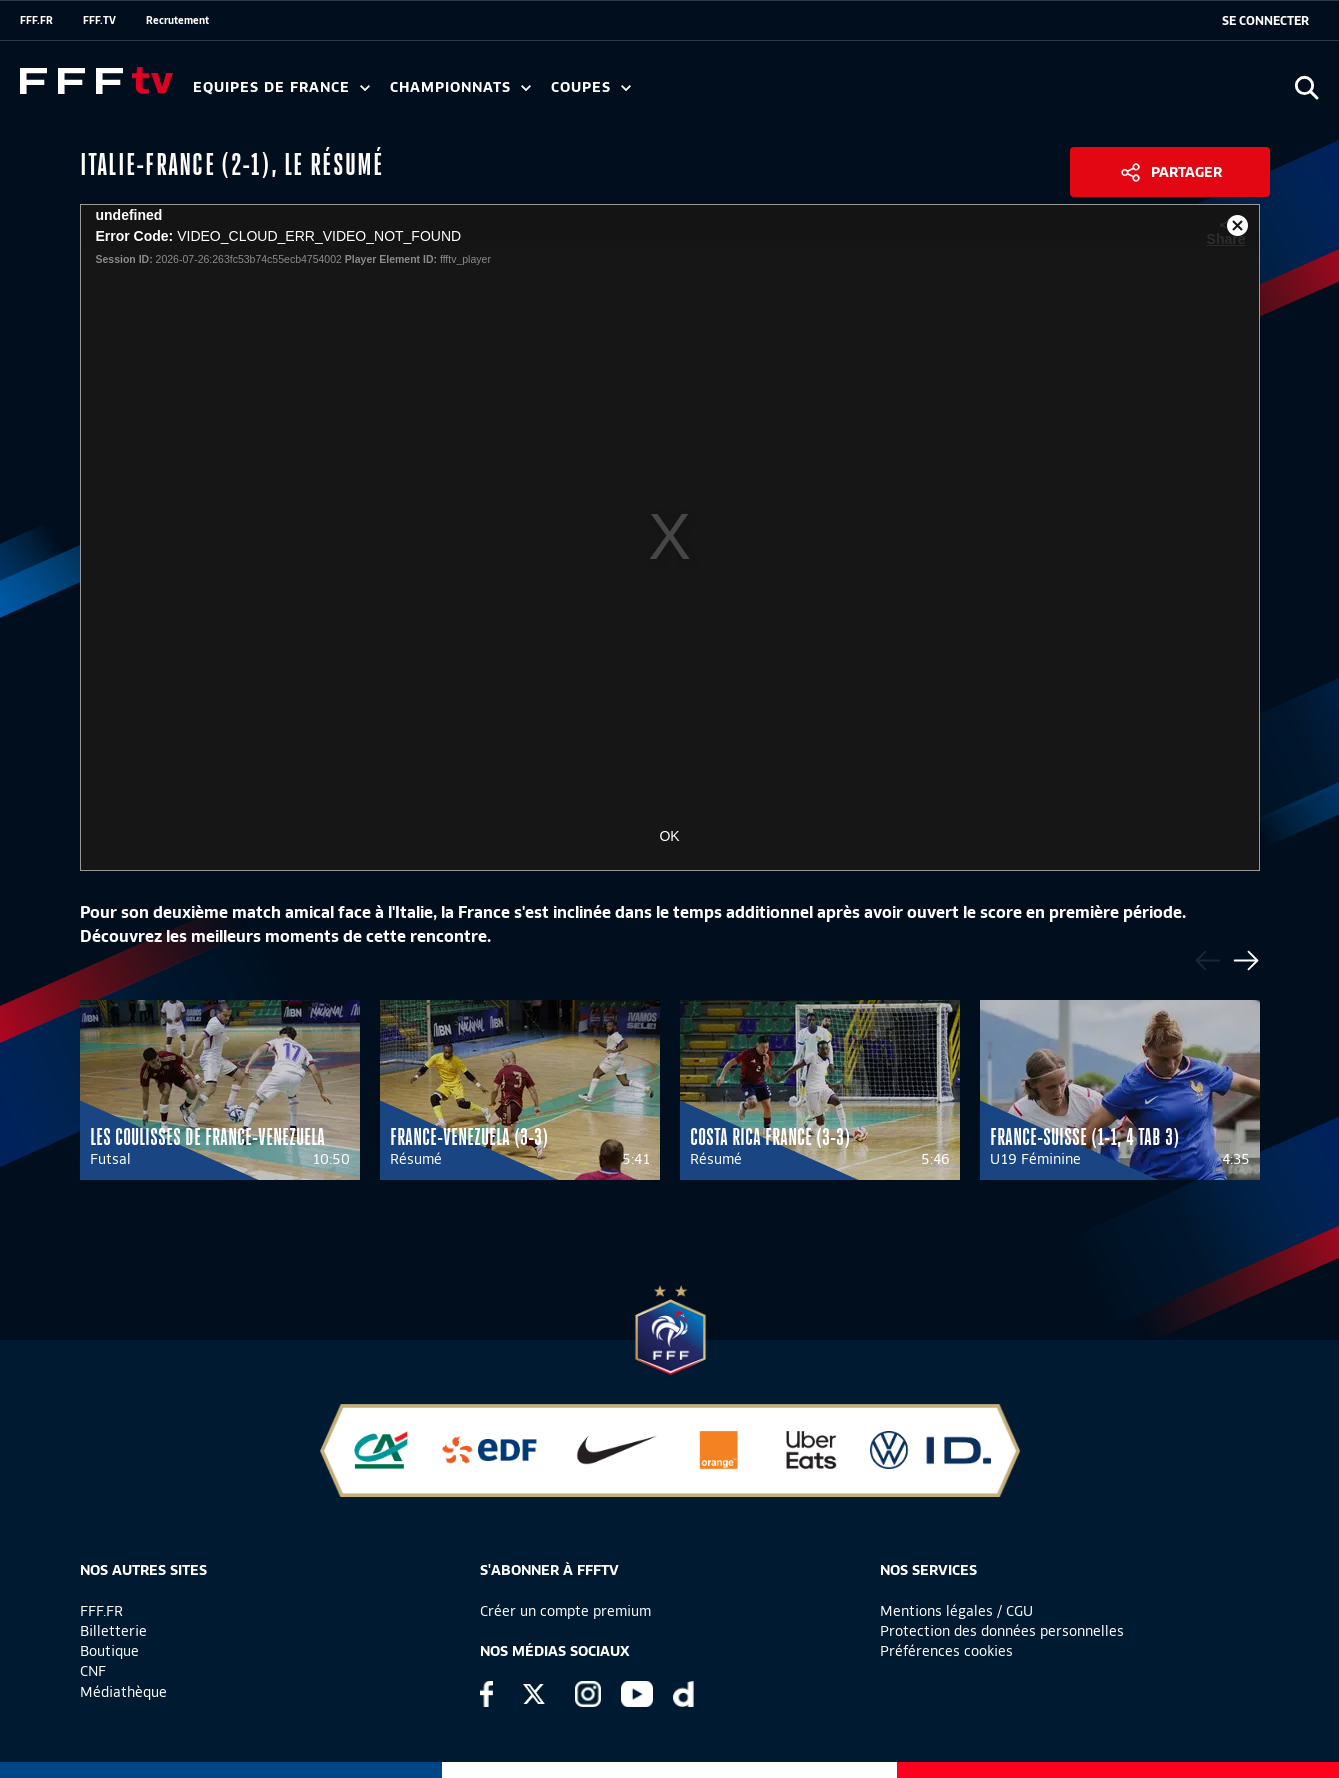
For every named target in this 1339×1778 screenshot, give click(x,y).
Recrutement (177, 20)
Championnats (460, 87)
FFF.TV (99, 20)
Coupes (591, 87)
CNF (93, 1671)
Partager (1186, 172)
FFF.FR (36, 20)
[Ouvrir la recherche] (1306, 87)
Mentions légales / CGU (956, 1611)
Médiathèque (123, 1692)
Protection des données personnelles (1002, 1631)
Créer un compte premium (565, 1611)
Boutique (109, 1651)
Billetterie (113, 1631)
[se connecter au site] (1265, 21)
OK (669, 836)
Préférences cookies (946, 1651)
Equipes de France (281, 87)
